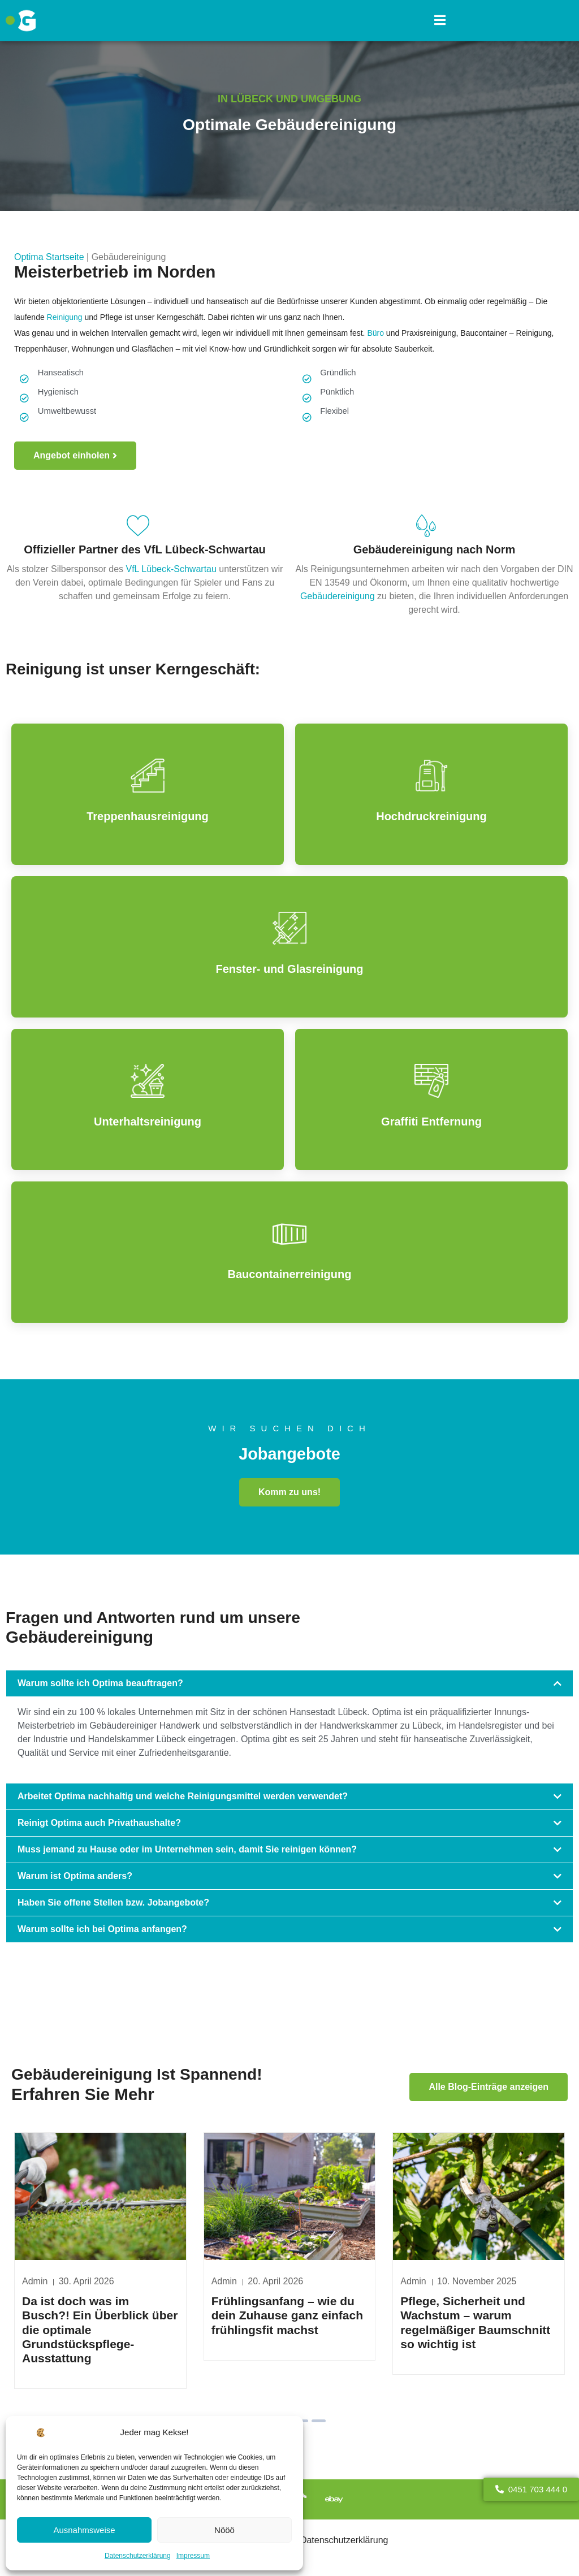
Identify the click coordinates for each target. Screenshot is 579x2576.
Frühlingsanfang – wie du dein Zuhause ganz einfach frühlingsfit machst (287, 2320)
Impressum (193, 2556)
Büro (375, 332)
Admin (224, 2287)
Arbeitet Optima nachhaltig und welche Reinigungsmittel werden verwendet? (183, 1800)
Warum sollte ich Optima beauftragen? (100, 1687)
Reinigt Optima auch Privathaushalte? (99, 1827)
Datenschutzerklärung (138, 2556)
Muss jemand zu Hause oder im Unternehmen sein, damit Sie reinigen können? (187, 1853)
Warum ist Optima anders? (75, 1880)
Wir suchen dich (289, 1429)
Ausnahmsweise (84, 2530)
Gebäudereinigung (338, 596)
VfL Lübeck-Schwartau (171, 569)
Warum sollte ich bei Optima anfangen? (102, 1933)
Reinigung (66, 317)
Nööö (224, 2530)
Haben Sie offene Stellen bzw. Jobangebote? (113, 1906)
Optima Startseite (49, 257)
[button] (440, 21)
